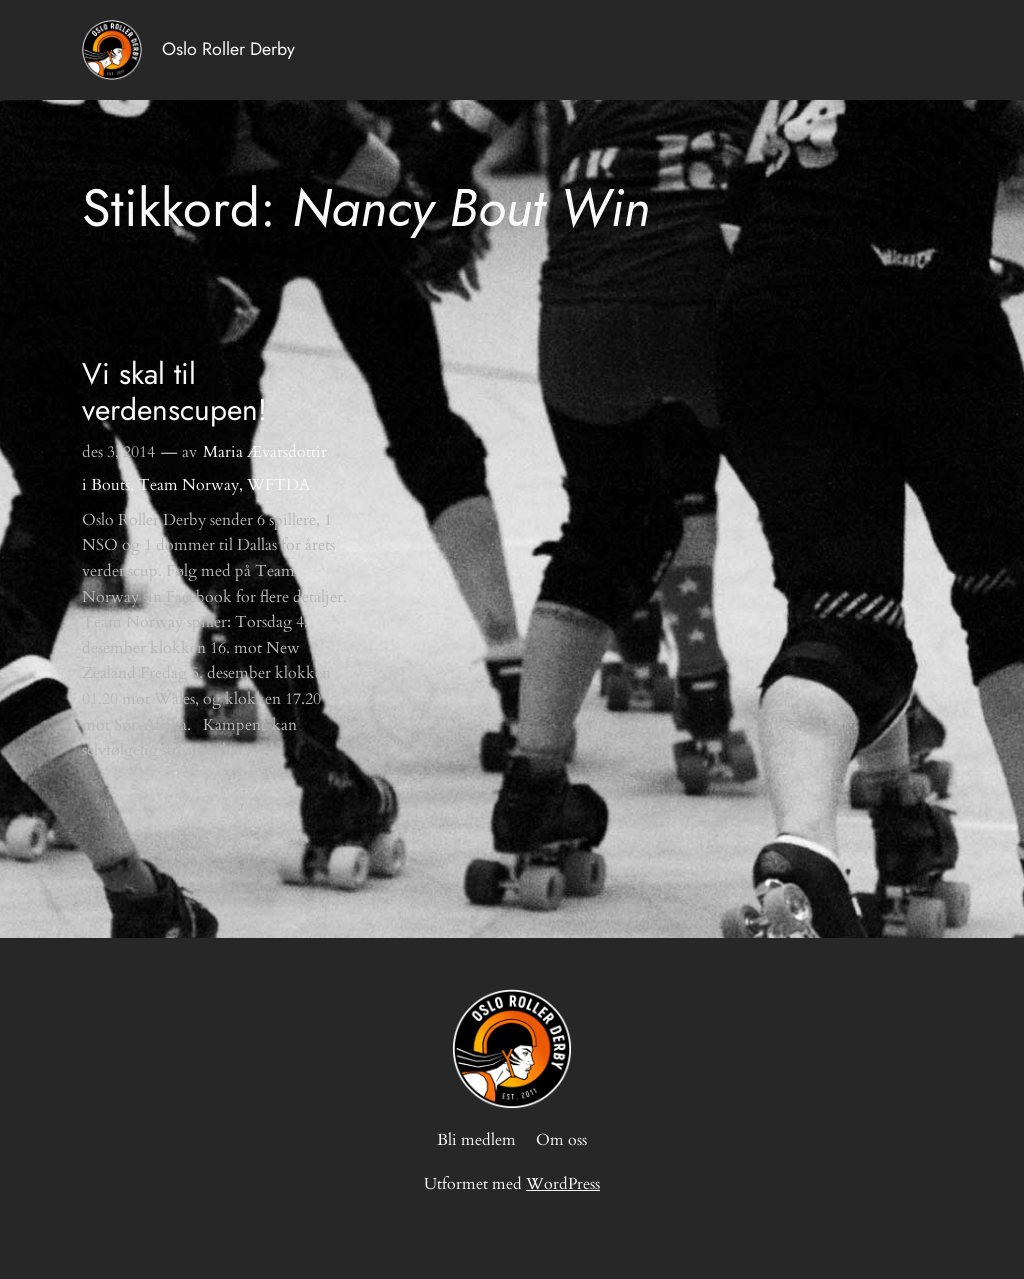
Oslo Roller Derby (228, 49)
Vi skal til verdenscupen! (174, 392)
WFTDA (278, 485)
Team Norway (188, 485)
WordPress (563, 1184)
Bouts (110, 485)
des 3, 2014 (118, 452)
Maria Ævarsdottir (265, 452)
